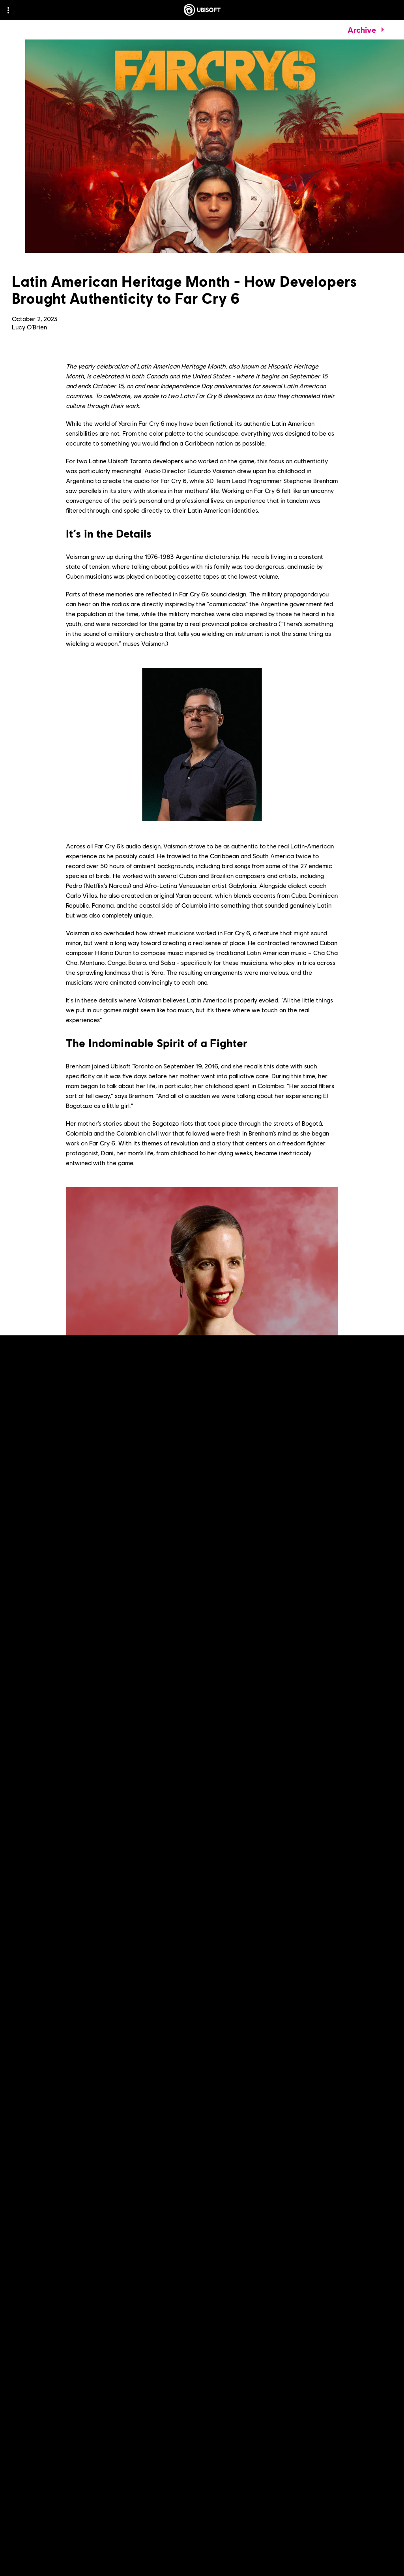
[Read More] (40, 2019)
